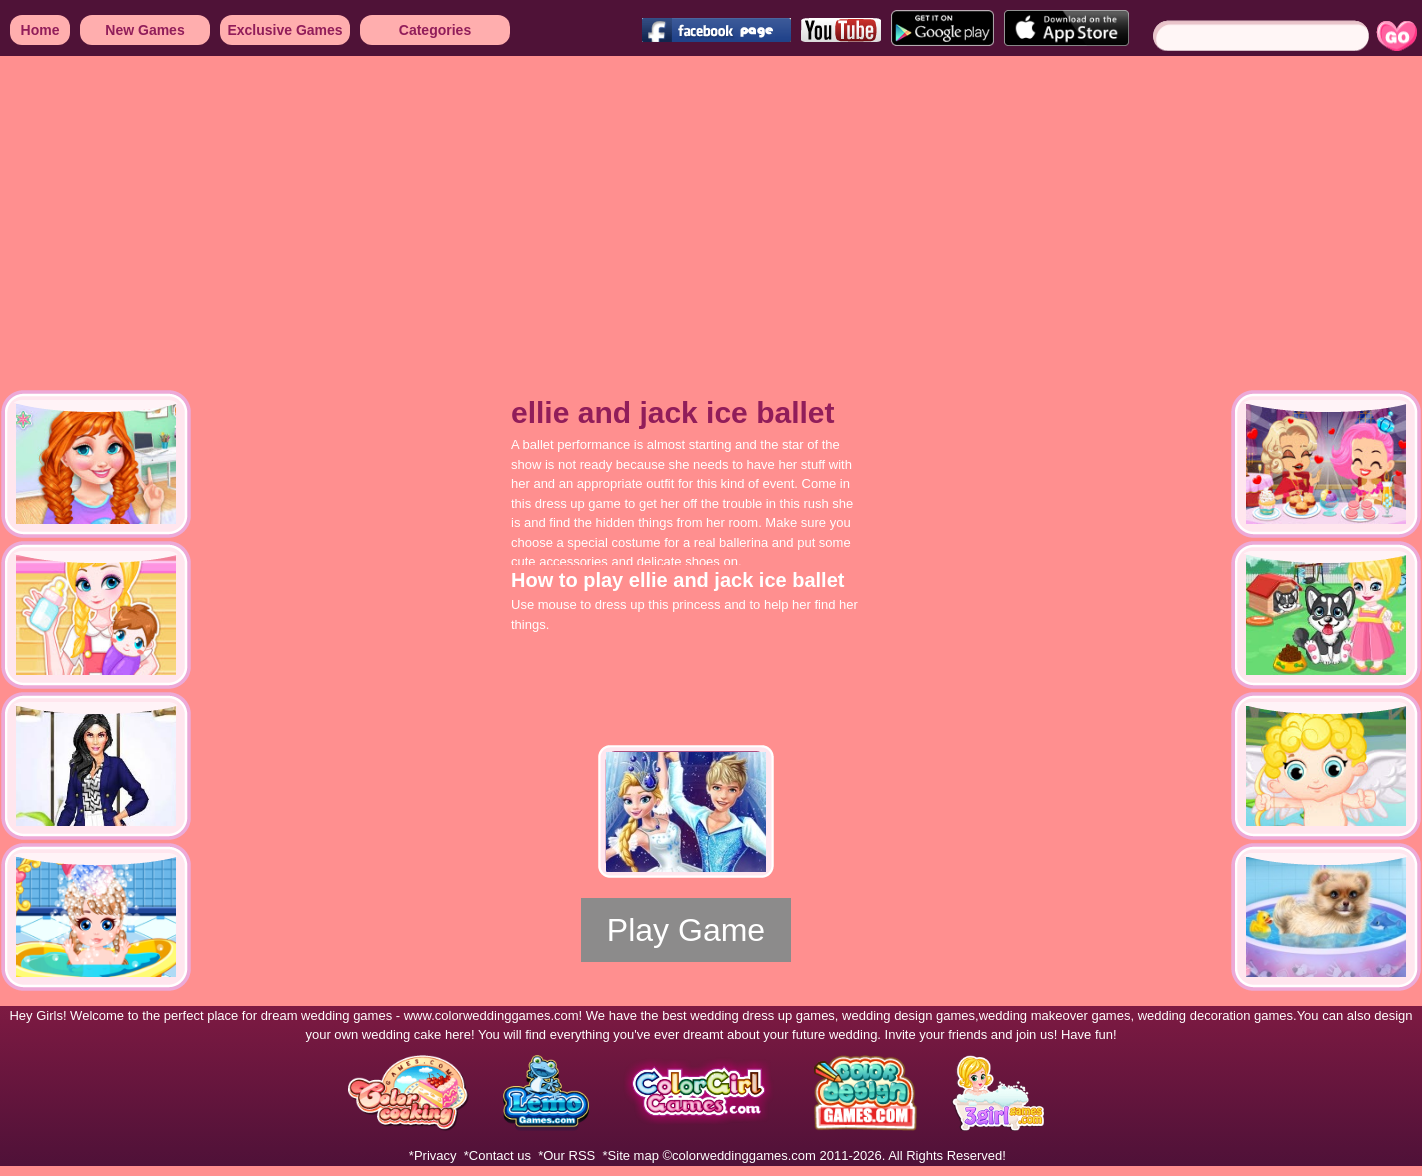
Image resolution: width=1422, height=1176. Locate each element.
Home (40, 30)
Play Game (686, 930)
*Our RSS (566, 1155)
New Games (144, 30)
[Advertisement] (324, 210)
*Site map (631, 1155)
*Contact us (497, 1155)
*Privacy (433, 1155)
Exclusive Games (284, 30)
